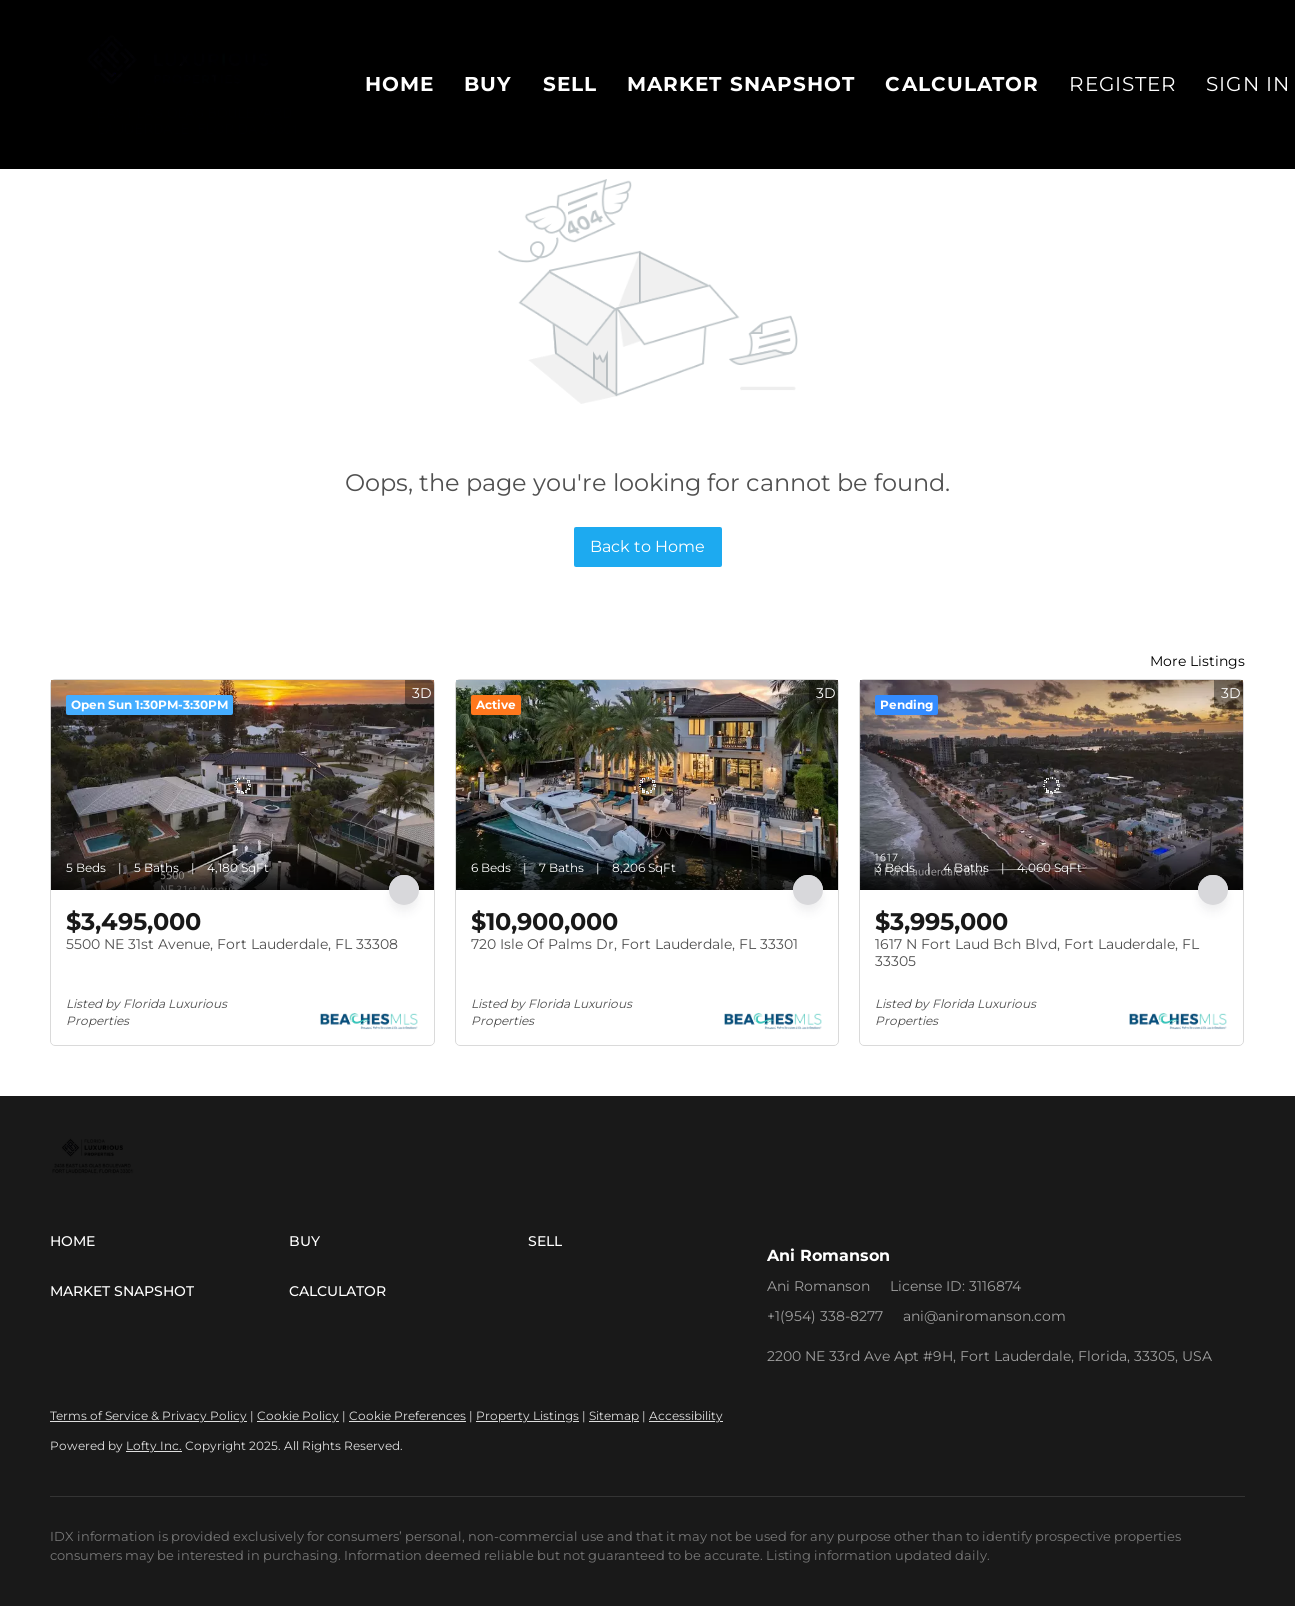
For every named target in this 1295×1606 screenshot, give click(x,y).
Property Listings (527, 1415)
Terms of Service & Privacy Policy (148, 1415)
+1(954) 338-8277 (825, 1316)
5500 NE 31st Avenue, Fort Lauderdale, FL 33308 (232, 944)
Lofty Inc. (154, 1445)
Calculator (962, 84)
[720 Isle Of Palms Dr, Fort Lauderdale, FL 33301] (647, 785)
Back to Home (647, 546)
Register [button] (1122, 84)
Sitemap (614, 1415)
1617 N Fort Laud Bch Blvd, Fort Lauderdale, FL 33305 (1037, 953)
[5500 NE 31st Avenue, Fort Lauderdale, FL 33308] (242, 785)
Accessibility (686, 1415)
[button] (169, 1241)
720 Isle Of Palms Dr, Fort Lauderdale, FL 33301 (634, 944)
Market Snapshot (741, 84)
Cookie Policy (298, 1415)
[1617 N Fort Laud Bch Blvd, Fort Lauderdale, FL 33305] (1051, 785)
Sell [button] (570, 84)
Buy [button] (488, 84)
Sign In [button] (1248, 84)
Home (399, 84)
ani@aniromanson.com (984, 1316)
